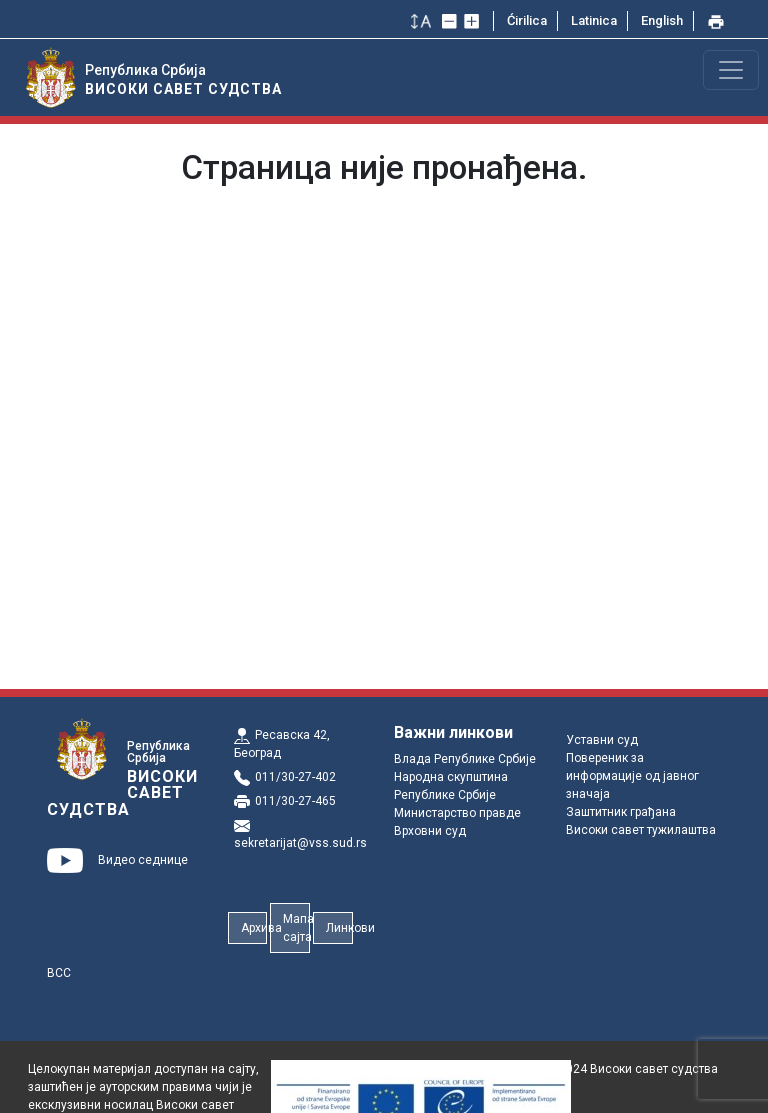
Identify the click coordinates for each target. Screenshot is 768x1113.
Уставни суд (602, 740)
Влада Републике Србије (465, 759)
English (662, 20)
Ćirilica (527, 20)
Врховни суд (430, 831)
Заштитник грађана (621, 812)
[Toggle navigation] (731, 70)
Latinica (594, 20)
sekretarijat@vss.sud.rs (300, 843)
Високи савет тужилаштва (641, 830)
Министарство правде (457, 813)
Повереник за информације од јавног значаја (632, 776)
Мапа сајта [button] (296, 928)
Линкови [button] (339, 928)
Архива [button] (254, 928)
